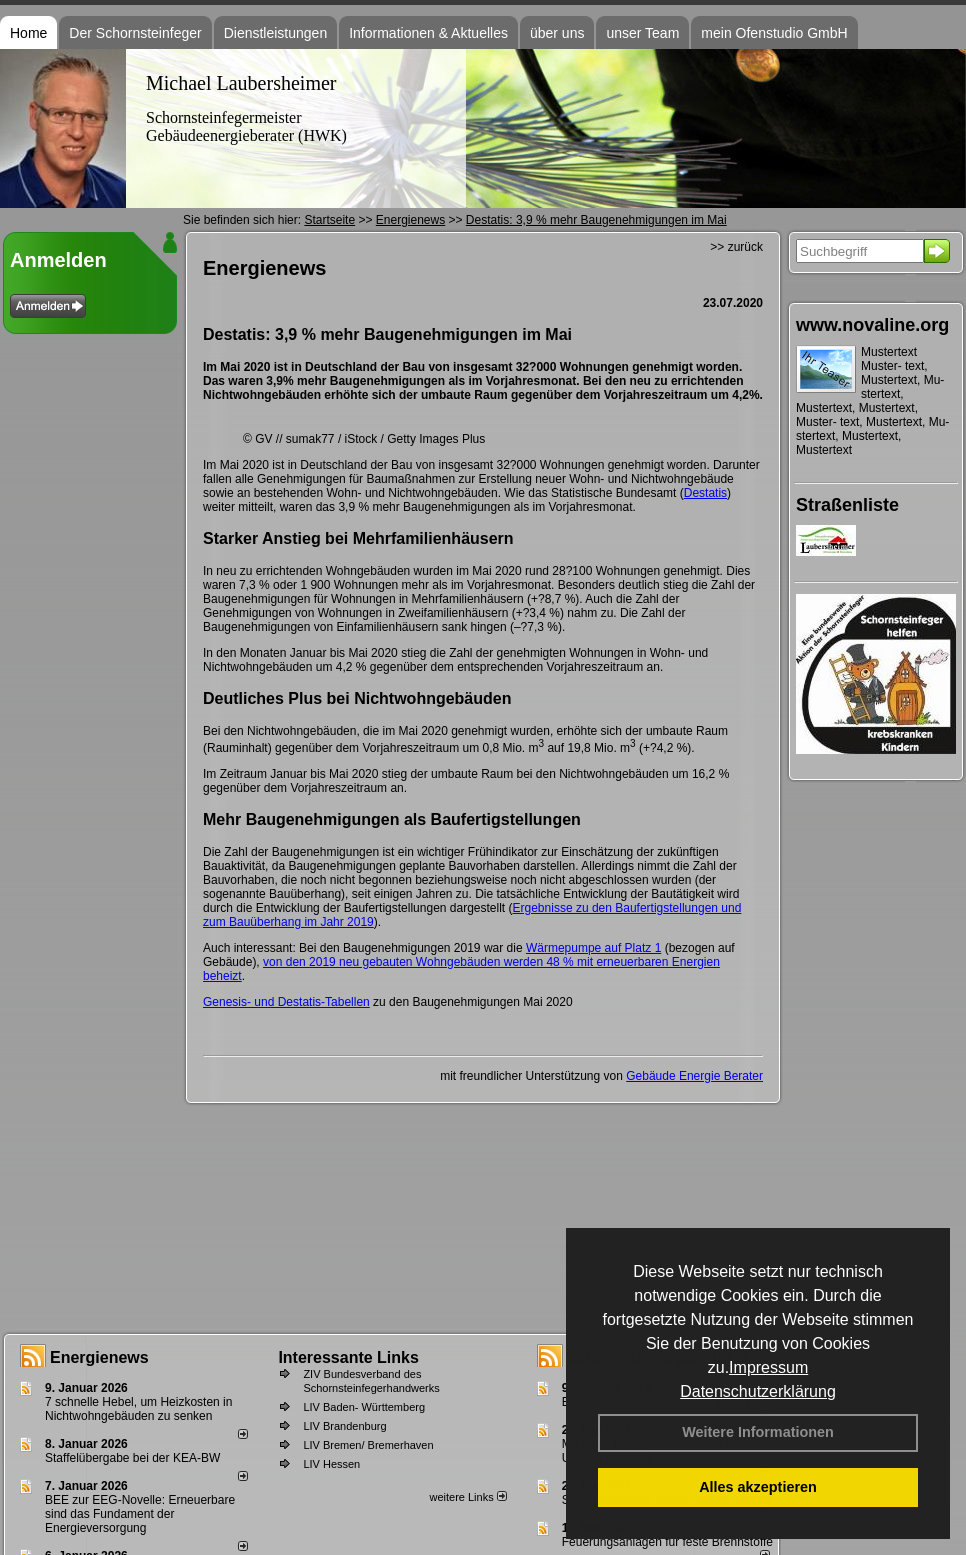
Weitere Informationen (758, 1432)
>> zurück (736, 247)
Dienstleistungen (276, 33)
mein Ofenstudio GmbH (774, 33)
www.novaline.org (872, 325)
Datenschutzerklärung (758, 1391)
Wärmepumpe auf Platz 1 (593, 948)
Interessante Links (348, 1357)
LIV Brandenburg (344, 1426)
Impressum (768, 1367)
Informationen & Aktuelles (428, 33)
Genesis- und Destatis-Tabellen (286, 1002)
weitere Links (467, 1497)
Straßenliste (847, 505)
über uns (557, 33)
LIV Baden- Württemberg (364, 1407)
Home (28, 33)
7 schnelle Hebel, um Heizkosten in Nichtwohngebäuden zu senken (138, 1409)
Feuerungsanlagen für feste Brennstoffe (667, 1542)
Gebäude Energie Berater (694, 1076)
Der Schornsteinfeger (135, 33)
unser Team (642, 33)
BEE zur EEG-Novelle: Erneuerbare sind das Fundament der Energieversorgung (140, 1514)
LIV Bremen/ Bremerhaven (368, 1445)
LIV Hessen (331, 1464)
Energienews (99, 1357)
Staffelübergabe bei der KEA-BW (132, 1458)
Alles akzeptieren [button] (758, 1487)
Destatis (705, 493)
